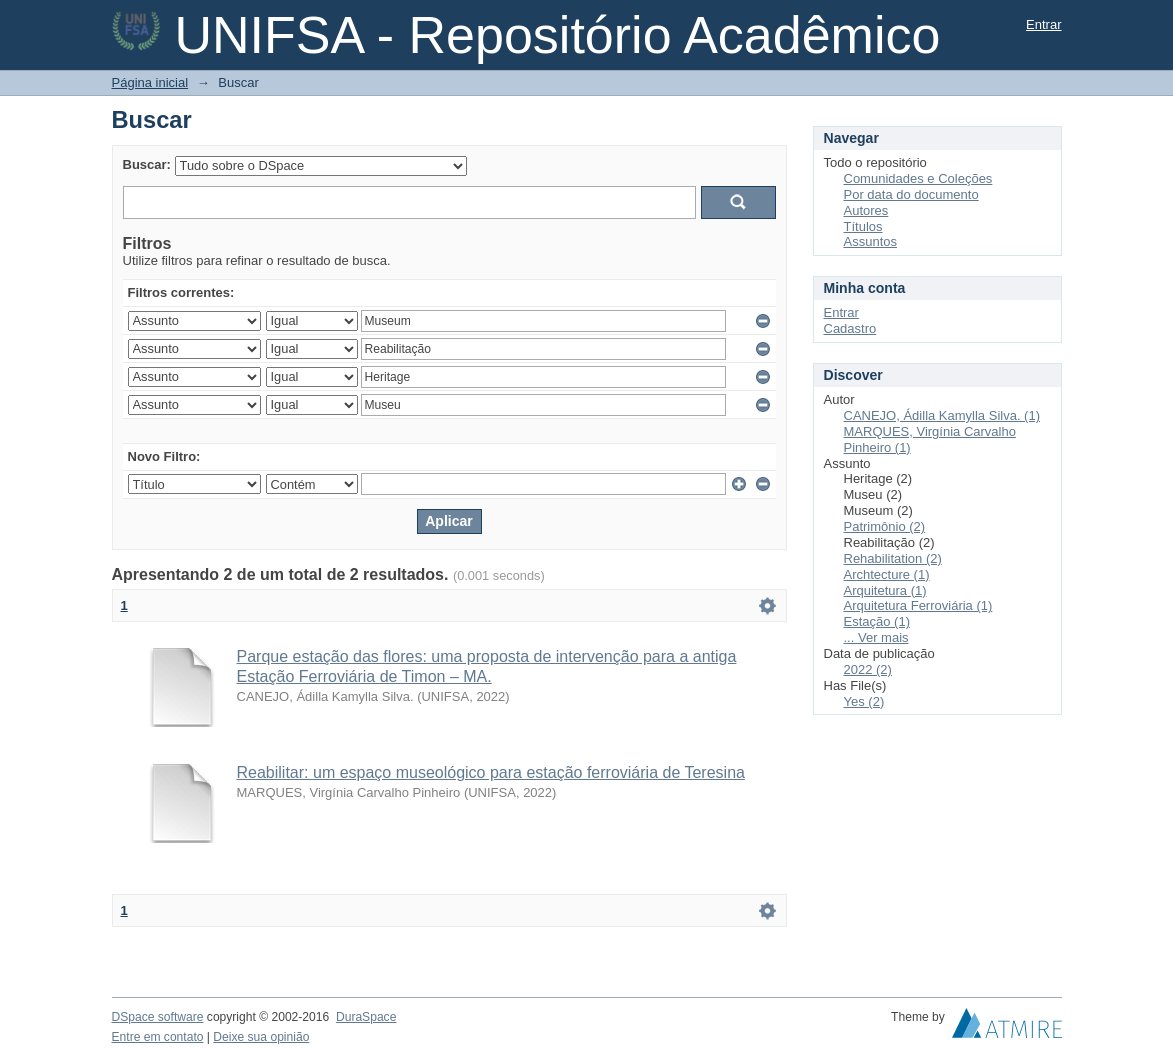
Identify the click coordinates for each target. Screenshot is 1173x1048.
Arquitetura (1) (885, 590)
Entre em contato (158, 1037)
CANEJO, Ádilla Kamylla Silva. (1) (942, 415)
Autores (866, 210)
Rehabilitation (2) (893, 558)
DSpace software (158, 1017)
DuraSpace (366, 1017)
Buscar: (147, 164)
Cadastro (850, 328)
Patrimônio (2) (885, 526)
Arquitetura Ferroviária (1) (918, 605)
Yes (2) (864, 701)
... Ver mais (876, 637)
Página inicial (150, 82)
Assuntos (870, 241)
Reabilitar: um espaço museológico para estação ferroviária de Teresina (491, 772)
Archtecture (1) (887, 574)
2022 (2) (868, 669)
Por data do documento (911, 194)
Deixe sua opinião (261, 1037)
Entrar (1043, 24)
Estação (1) (877, 621)
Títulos (863, 226)
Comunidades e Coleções (918, 178)
